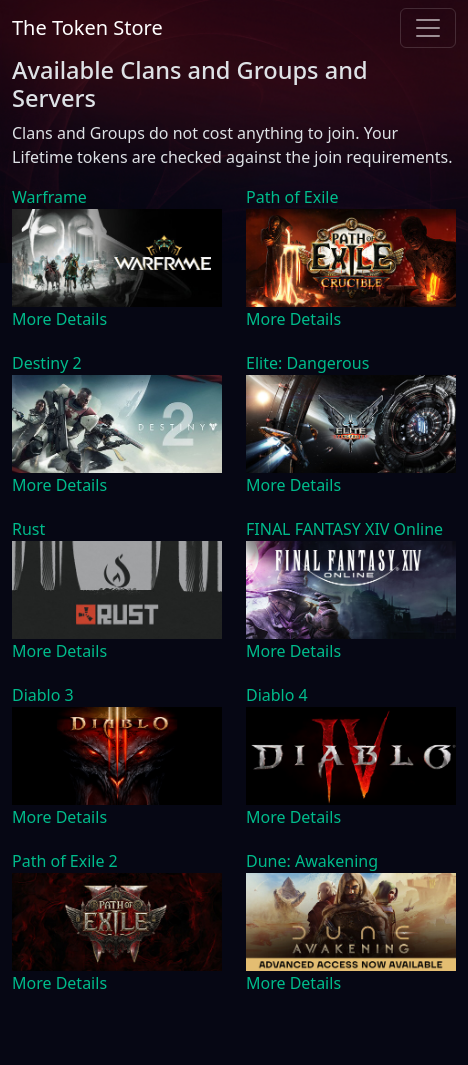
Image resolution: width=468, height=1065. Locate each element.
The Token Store (87, 27)
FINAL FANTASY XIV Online (344, 529)
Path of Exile (292, 197)
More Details (59, 319)
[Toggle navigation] (428, 28)
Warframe (49, 197)
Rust (28, 529)
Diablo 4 (277, 695)
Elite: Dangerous (307, 363)
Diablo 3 (43, 695)
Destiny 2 (47, 363)
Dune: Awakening (312, 861)
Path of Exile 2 (65, 861)
